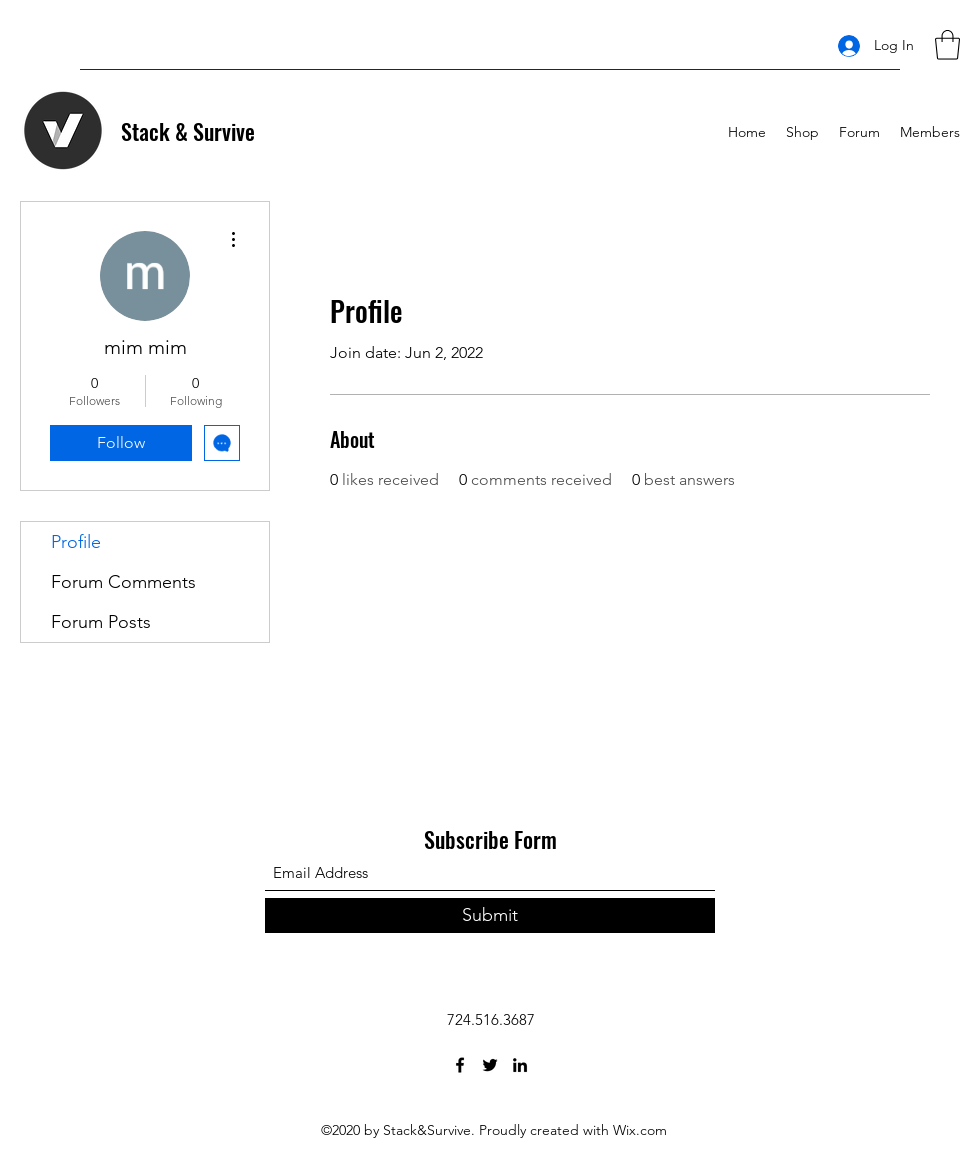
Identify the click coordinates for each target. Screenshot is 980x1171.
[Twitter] (490, 1065)
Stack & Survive (188, 131)
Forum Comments (123, 582)
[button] (947, 45)
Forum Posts (101, 622)
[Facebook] (460, 1065)
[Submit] (490, 915)
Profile (76, 542)
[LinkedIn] (520, 1065)
